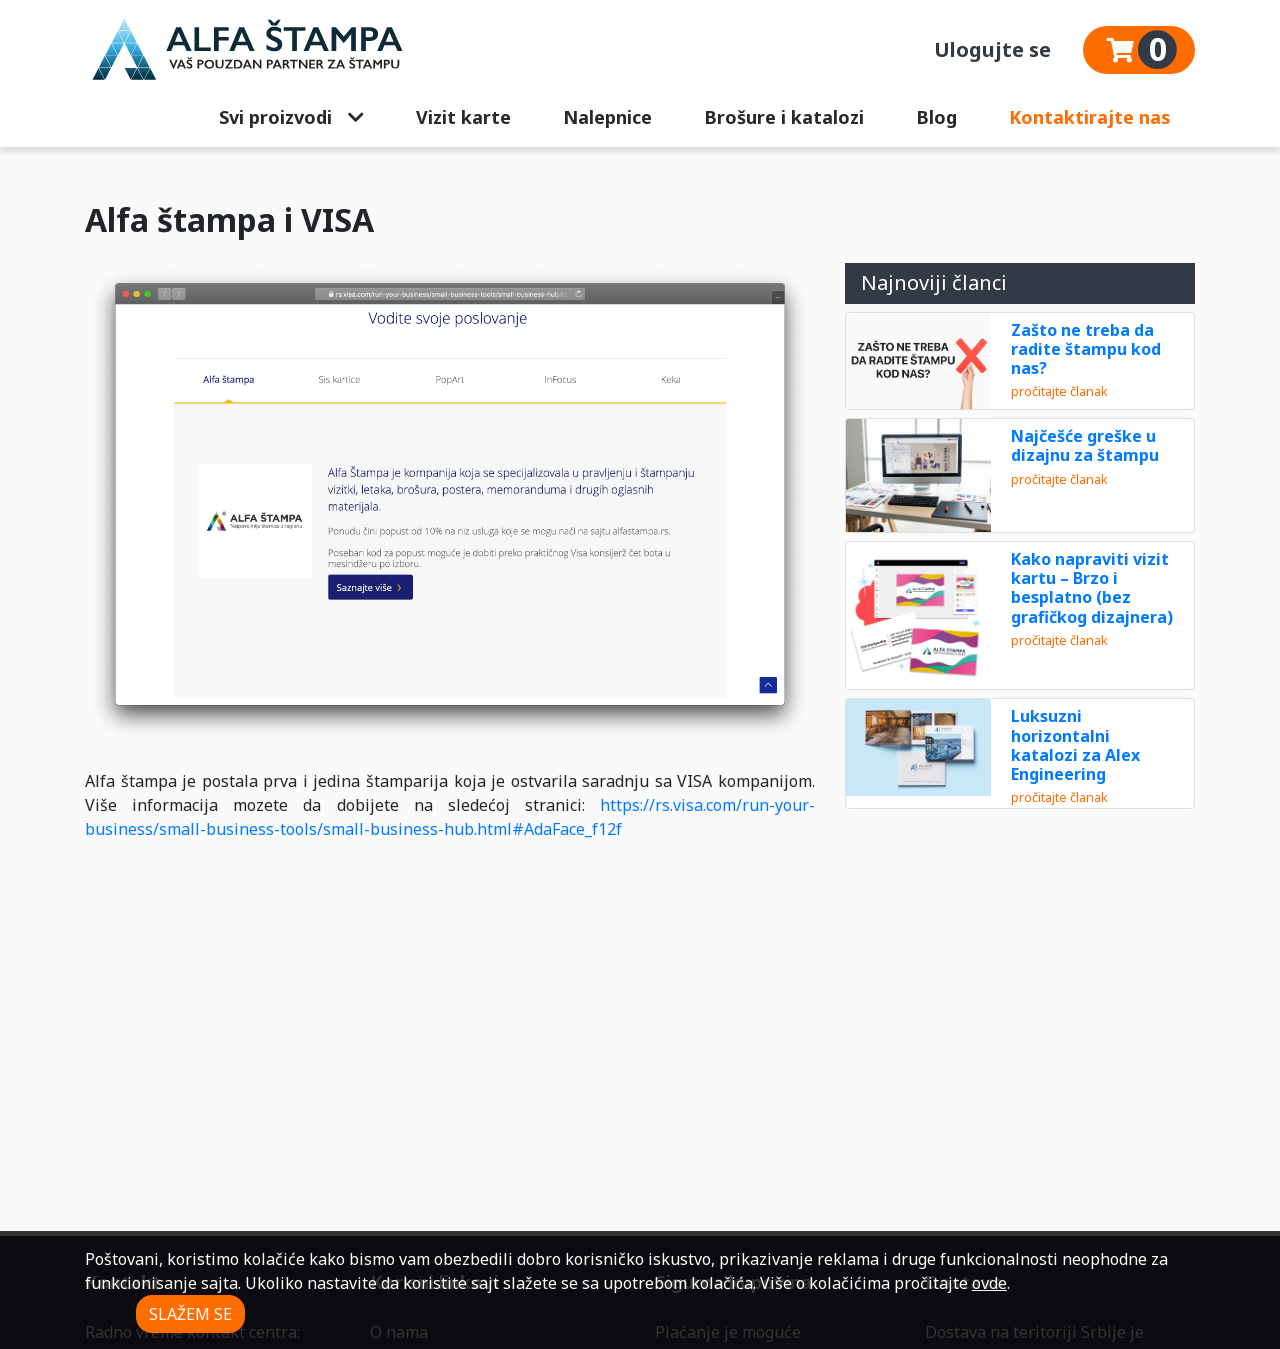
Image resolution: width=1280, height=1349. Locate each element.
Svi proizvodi (291, 117)
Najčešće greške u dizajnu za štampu (1085, 445)
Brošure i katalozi (784, 117)
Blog (936, 117)
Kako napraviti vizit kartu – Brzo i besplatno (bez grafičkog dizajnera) (1092, 588)
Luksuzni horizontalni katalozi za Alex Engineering (1075, 745)
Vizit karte (463, 117)
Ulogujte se (992, 49)
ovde (989, 1283)
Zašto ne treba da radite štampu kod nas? (1086, 349)
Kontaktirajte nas (1090, 117)
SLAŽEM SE (190, 1314)
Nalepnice (607, 117)
